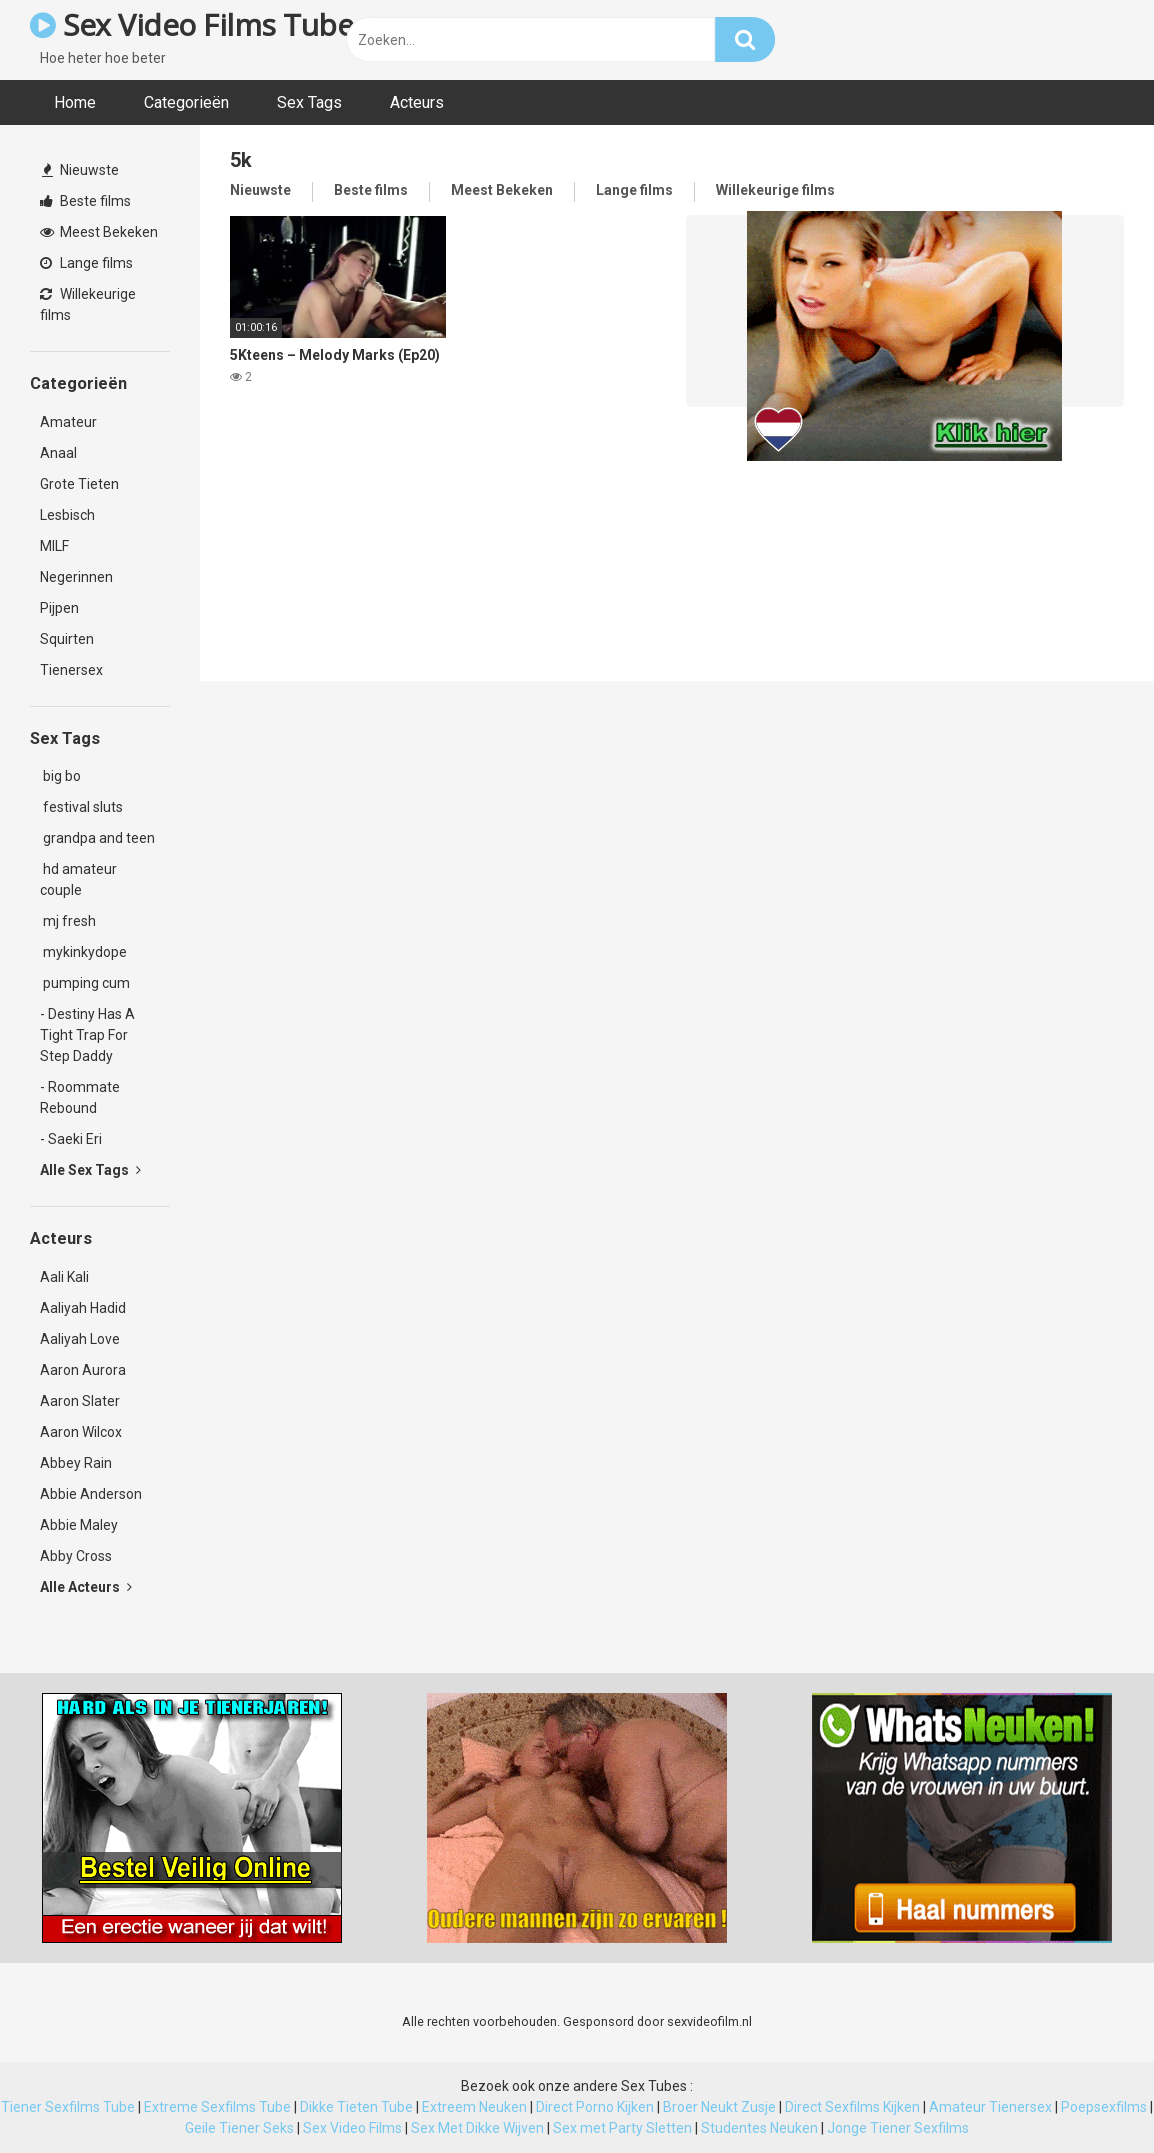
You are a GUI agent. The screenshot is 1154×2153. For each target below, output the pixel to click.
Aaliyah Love (80, 1339)
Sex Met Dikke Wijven (477, 2128)
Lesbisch (67, 515)
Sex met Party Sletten (622, 2128)
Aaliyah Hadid (83, 1308)
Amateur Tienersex (990, 2107)
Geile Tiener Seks (239, 2128)
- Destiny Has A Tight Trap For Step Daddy (87, 1035)
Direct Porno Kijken (595, 2107)
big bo (60, 776)
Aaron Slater (80, 1401)
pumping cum (85, 983)
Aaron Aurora (83, 1370)
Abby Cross (76, 1556)
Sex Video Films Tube (191, 24)
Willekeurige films (88, 304)
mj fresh (68, 921)
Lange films (86, 263)
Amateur (68, 422)
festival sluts (81, 807)
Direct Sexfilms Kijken (852, 2107)
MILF (54, 546)
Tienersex (71, 670)
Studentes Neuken (759, 2128)
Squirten (67, 639)
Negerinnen (76, 577)
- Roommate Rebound (80, 1097)
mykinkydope (83, 952)
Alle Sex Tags (90, 1170)
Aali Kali (64, 1277)
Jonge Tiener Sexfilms (898, 2128)
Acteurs (417, 102)
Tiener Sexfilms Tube (68, 2107)
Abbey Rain (76, 1463)
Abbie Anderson (91, 1494)
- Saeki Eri (71, 1139)
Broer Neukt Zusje (719, 2107)
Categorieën (186, 102)
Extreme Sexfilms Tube (217, 2107)
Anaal (58, 453)
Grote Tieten (79, 484)
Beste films (85, 201)
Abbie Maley (79, 1525)
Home (75, 102)
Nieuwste (80, 170)
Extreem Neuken (474, 2107)
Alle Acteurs (86, 1587)
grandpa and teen (97, 838)
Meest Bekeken (99, 232)
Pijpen (59, 608)
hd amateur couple (78, 879)
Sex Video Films (352, 2128)
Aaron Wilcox (81, 1432)
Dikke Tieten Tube (356, 2107)
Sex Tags (309, 102)
